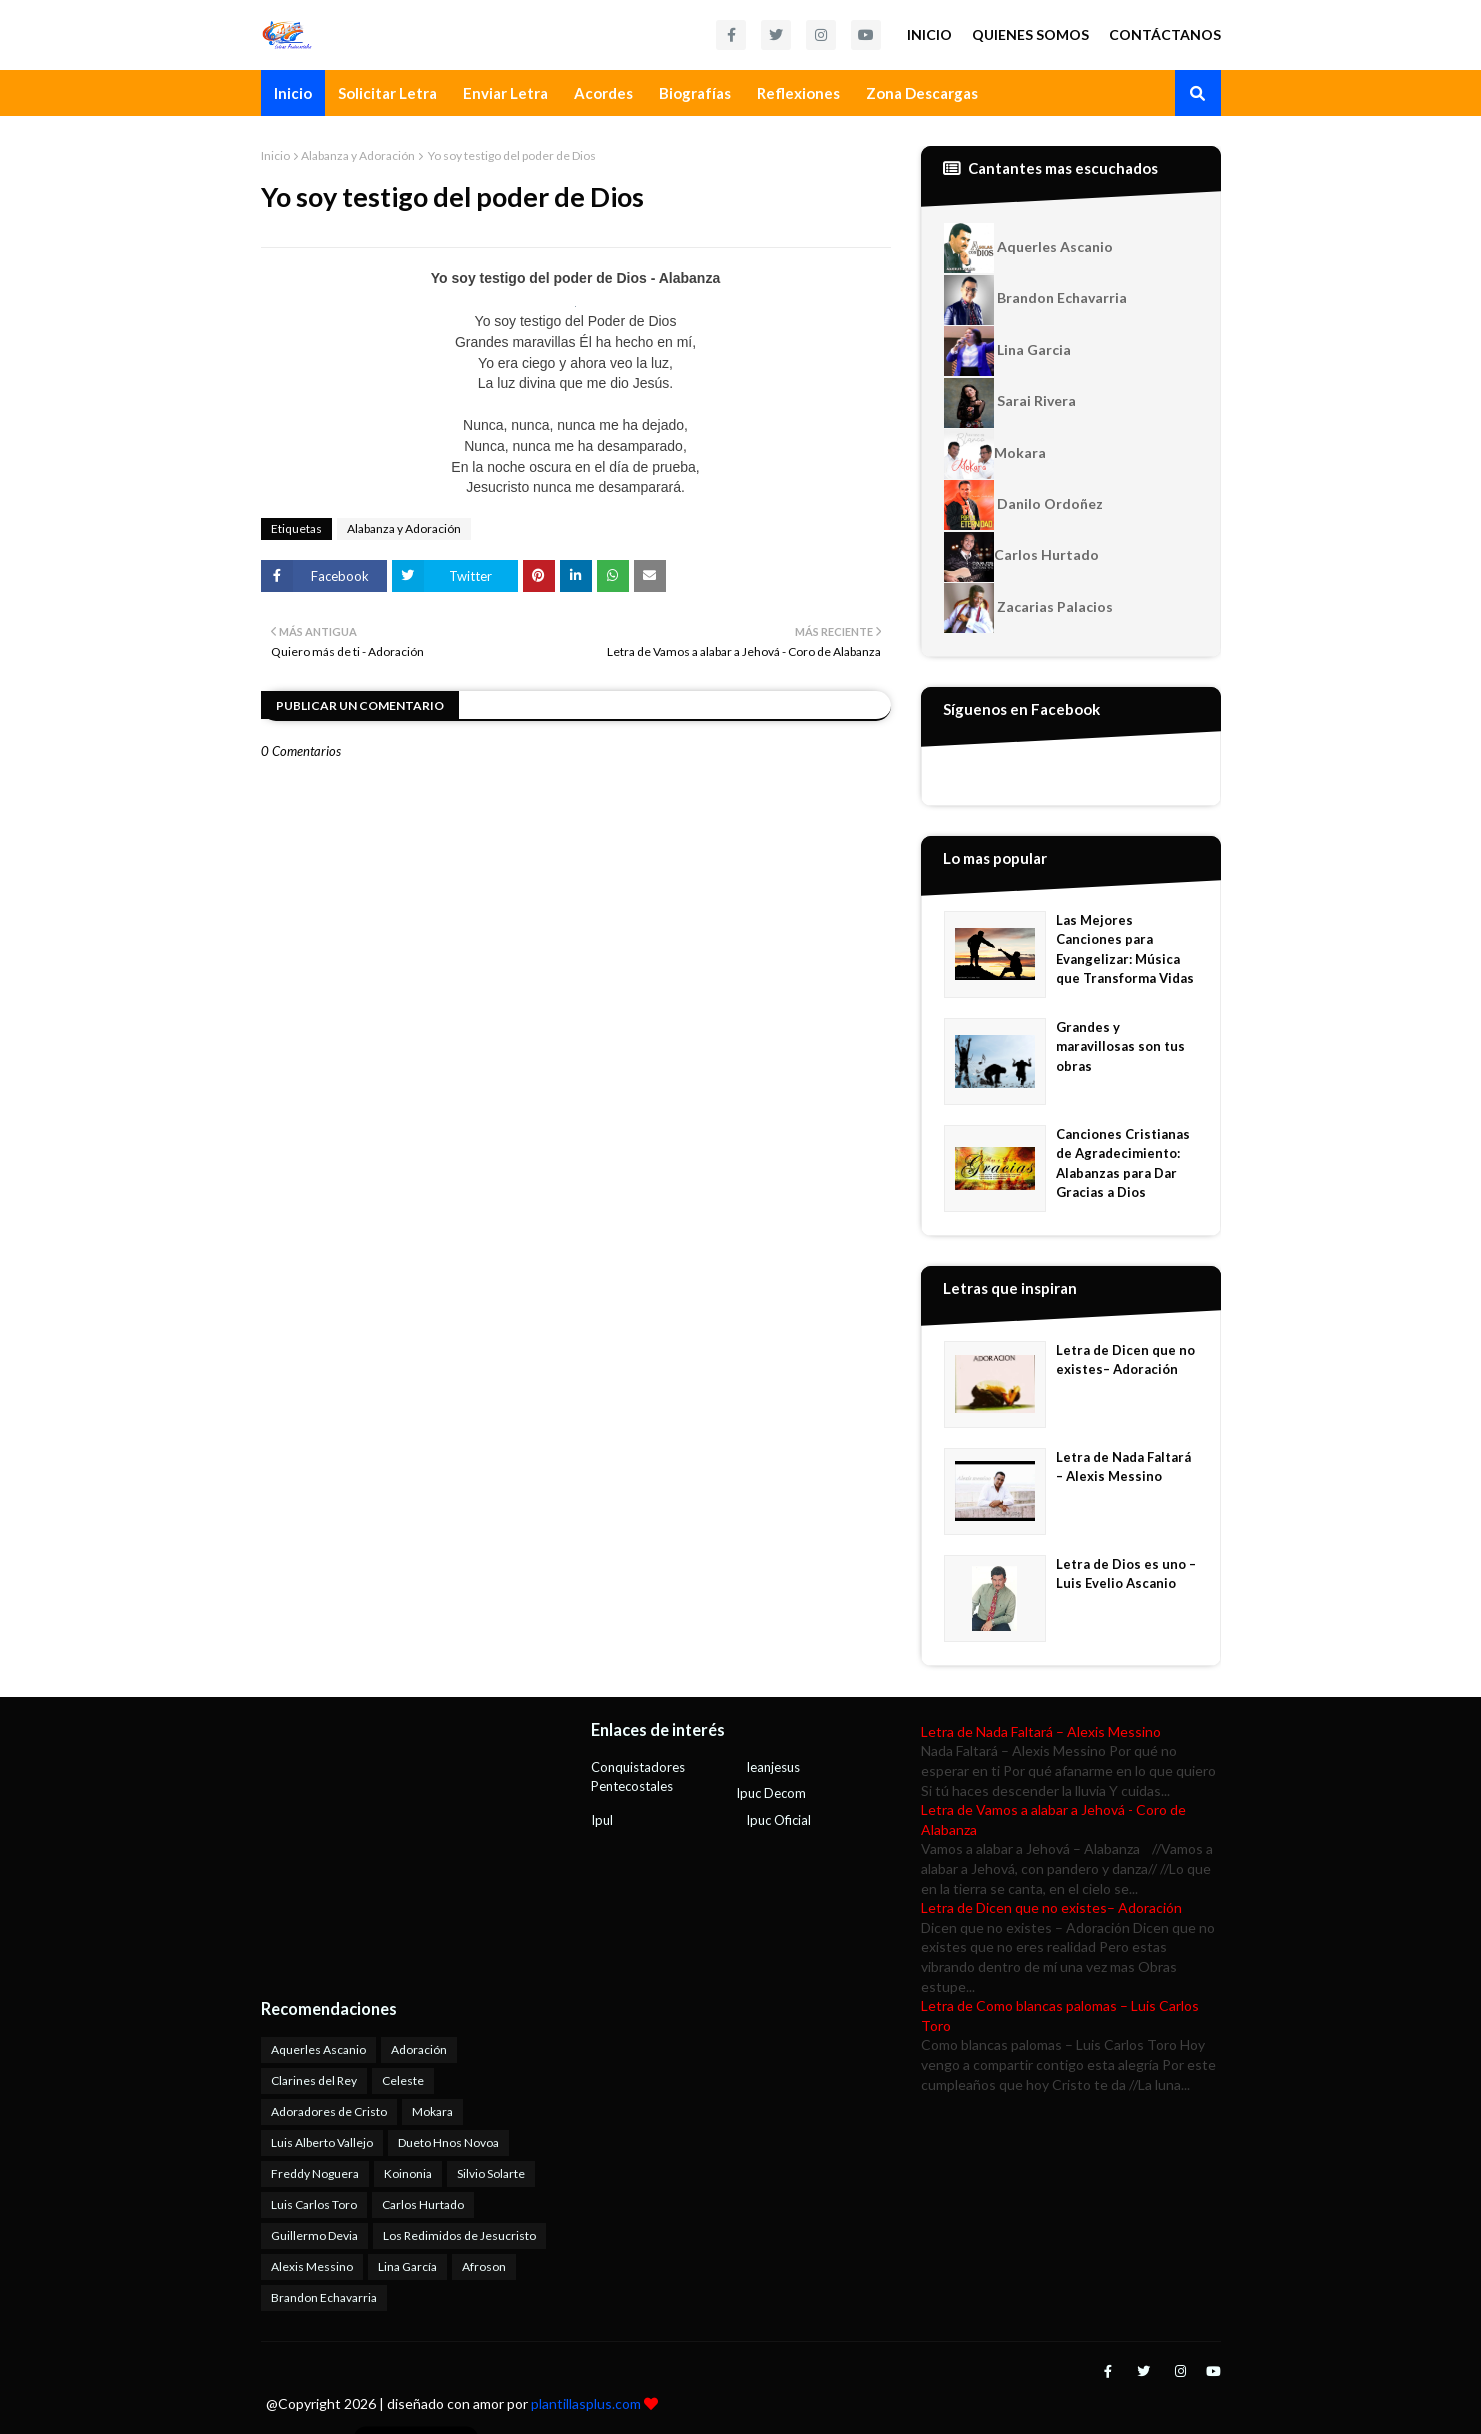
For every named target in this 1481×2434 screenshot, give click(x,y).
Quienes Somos (1030, 34)
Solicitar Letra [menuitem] (387, 93)
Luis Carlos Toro (314, 2204)
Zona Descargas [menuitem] (922, 93)
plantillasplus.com (587, 2403)
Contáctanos (1165, 34)
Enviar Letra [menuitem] (505, 93)
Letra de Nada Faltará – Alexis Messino (1123, 1467)
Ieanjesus (773, 1767)
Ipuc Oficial (778, 1820)
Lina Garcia (1007, 351)
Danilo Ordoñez (1023, 505)
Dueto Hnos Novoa (448, 2142)
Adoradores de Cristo (329, 2111)
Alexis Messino (312, 2266)
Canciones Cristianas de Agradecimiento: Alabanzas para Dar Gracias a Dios (1123, 1163)
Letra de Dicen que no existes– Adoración (1125, 1360)
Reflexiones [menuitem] (798, 93)
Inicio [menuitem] (293, 93)
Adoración (419, 2049)
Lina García (407, 2266)
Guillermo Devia (314, 2235)
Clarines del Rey (314, 2080)
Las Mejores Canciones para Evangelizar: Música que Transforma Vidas (1125, 949)
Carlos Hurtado (1021, 557)
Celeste (403, 2080)
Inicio (929, 34)
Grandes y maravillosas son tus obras (1120, 1046)
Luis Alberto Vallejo (322, 2142)
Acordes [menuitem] (603, 93)
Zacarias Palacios (1028, 608)
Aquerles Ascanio (1028, 248)
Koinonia (408, 2173)
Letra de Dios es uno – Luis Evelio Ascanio (1126, 1574)
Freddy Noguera (315, 2173)
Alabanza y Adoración (358, 155)
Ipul (602, 1820)
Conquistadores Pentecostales (638, 1777)
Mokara (995, 454)
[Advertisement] (386, 1847)
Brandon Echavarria (1035, 300)
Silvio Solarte (491, 2173)
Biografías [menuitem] (695, 93)
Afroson (484, 2266)
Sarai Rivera (1010, 403)
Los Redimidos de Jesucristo (459, 2235)
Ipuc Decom (771, 1793)
